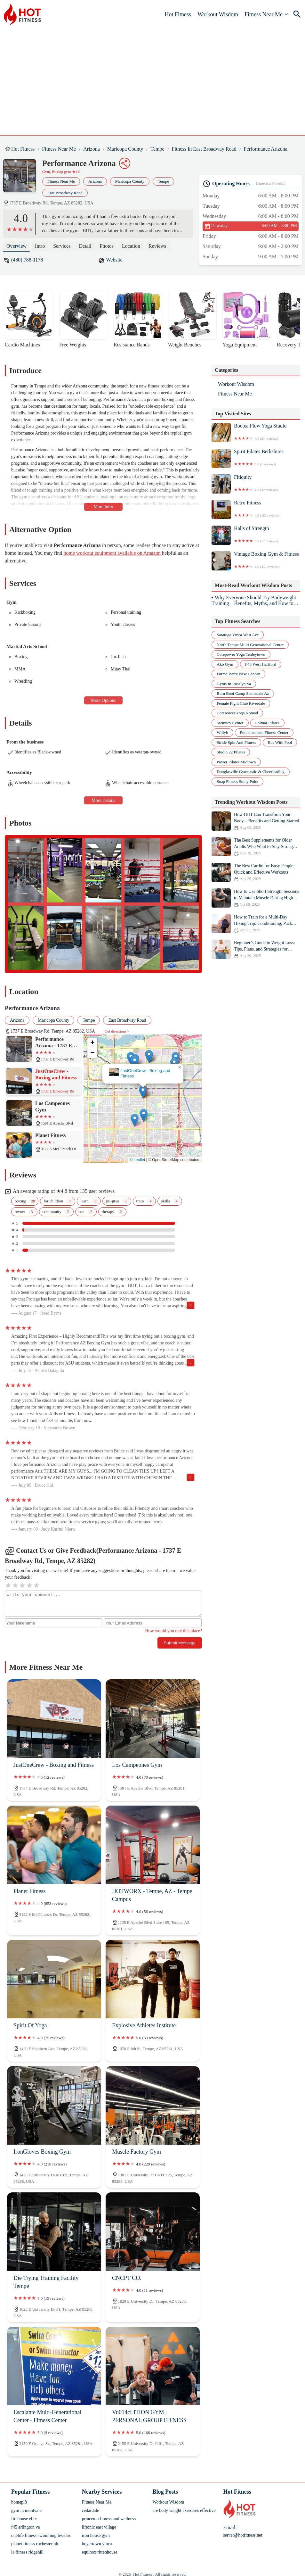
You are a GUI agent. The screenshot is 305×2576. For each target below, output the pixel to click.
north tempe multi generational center (250, 644)
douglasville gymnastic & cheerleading (251, 771)
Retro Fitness (256, 509)
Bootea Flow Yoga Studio (256, 432)
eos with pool (280, 742)
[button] (136, 1095)
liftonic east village (99, 2527)
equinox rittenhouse (99, 2552)
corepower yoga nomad (237, 712)
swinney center (230, 722)
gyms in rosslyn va (234, 683)
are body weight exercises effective (184, 2510)
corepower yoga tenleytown (241, 654)
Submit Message (180, 1643)
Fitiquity (256, 484)
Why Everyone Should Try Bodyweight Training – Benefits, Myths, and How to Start (254, 600)
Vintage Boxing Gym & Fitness (256, 560)
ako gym (225, 664)
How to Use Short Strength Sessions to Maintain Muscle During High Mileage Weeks (256, 898)
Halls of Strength (256, 535)
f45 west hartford (260, 664)
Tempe (157, 149)
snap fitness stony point (237, 781)
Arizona (91, 149)
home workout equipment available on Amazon (113, 553)
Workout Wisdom (217, 14)
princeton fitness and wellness (109, 2518)
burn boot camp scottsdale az (243, 693)
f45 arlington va (25, 2527)
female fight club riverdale (241, 703)
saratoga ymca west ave (238, 634)
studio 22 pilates (231, 752)
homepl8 (19, 2502)
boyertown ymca (97, 2543)
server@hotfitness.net (242, 2535)
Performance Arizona (265, 149)
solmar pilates (267, 722)
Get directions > (117, 1031)
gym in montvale (26, 2510)
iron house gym (96, 2535)
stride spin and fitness (236, 742)
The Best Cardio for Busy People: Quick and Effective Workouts (256, 872)
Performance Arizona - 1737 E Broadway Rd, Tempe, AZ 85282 (138, 1075)
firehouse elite (24, 2518)
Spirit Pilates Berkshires (256, 458)
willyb (222, 732)
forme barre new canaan (238, 673)
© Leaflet (137, 1160)
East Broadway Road (65, 192)
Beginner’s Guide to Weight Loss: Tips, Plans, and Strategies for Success (256, 949)
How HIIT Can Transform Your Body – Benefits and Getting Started (256, 821)
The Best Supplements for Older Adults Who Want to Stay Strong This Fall (256, 846)
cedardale (90, 2510)
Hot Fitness (178, 14)
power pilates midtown (236, 762)
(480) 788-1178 (27, 259)
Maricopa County (125, 149)
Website (114, 259)
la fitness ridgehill (27, 2552)
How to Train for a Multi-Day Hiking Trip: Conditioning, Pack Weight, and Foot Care (256, 923)
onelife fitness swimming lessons (41, 2535)
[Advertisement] (157, 77)
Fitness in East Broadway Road (204, 149)
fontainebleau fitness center (264, 732)
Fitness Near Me (264, 14)
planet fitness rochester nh (34, 2543)
